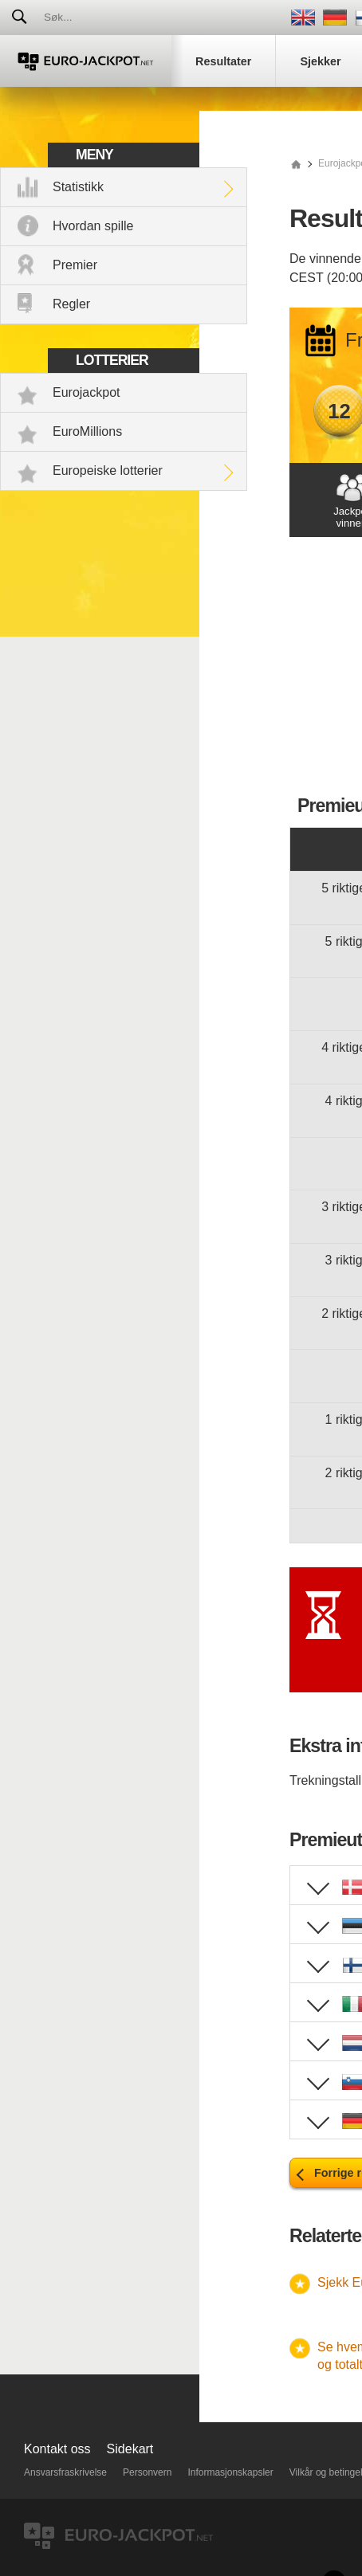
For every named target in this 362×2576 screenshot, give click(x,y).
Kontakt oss (57, 2449)
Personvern (147, 2472)
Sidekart (130, 2449)
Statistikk (78, 187)
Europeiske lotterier (108, 470)
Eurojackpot (86, 392)
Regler (71, 304)
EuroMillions (87, 431)
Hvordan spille (93, 226)
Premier (75, 265)
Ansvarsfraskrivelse (65, 2472)
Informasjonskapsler (230, 2472)
